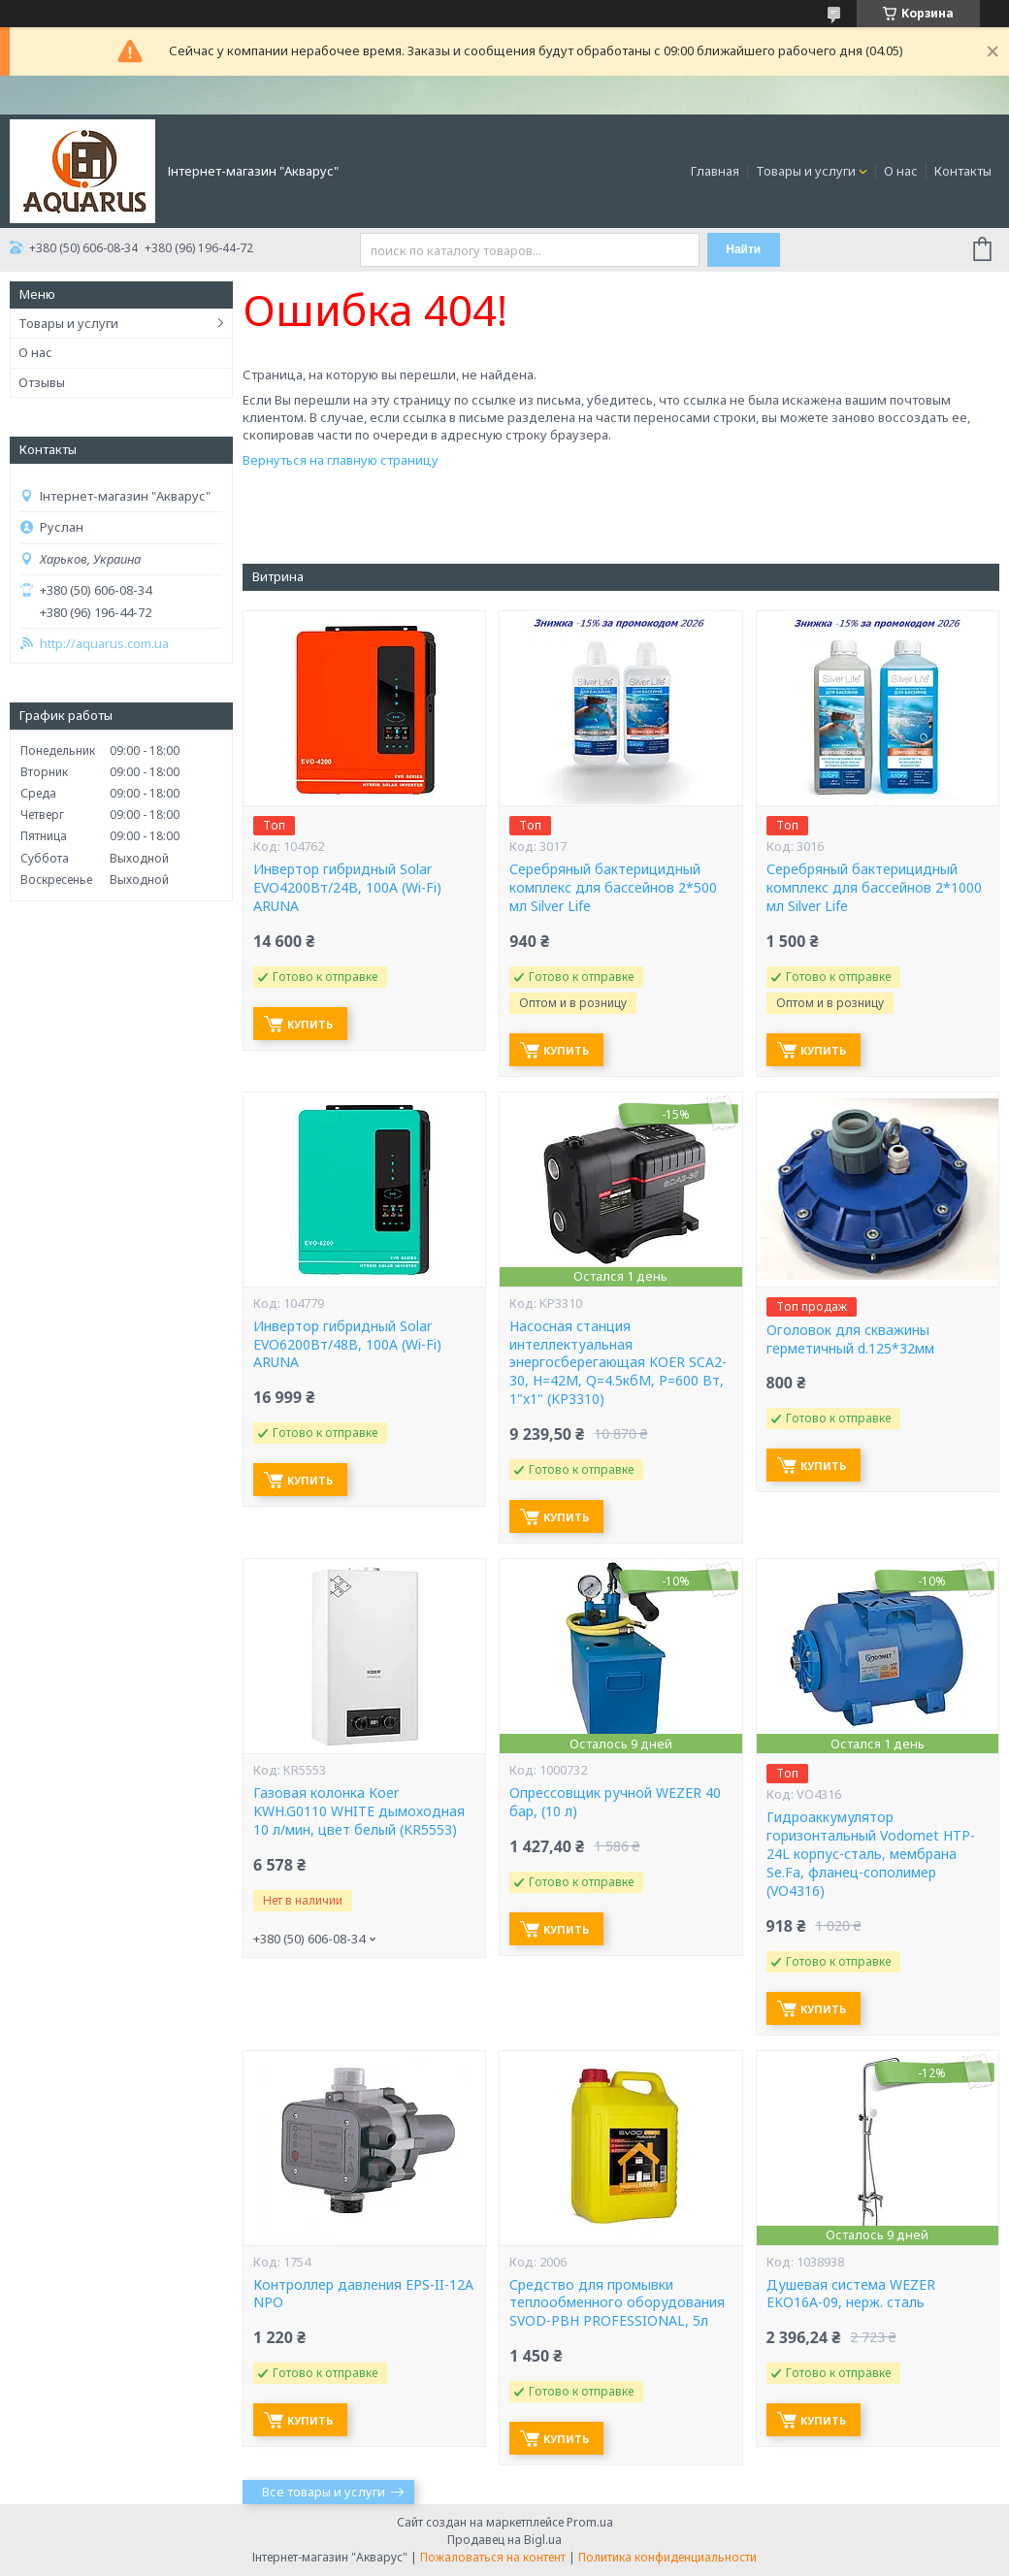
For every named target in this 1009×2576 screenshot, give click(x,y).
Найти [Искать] (743, 249)
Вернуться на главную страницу (341, 460)
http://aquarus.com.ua (104, 644)
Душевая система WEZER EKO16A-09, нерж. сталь (850, 2294)
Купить (310, 1024)
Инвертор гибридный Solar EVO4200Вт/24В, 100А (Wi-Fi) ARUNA (347, 888)
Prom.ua (590, 2522)
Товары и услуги (806, 170)
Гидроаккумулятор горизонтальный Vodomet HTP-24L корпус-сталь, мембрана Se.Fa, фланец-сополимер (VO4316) (870, 1854)
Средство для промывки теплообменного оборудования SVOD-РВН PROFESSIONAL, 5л (617, 2303)
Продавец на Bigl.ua (504, 2539)
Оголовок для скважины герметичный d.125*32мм (850, 1339)
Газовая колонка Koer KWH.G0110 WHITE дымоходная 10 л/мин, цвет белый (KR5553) (359, 1811)
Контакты (963, 170)
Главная (715, 170)
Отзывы (41, 382)
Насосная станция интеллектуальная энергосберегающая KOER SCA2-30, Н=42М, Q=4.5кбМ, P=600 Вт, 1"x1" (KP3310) (618, 1363)
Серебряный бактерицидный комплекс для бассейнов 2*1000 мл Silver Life (874, 888)
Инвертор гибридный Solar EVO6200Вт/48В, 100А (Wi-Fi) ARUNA (347, 1345)
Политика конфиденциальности (667, 2557)
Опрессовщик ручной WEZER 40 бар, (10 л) (615, 1802)
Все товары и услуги (323, 2491)
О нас (901, 170)
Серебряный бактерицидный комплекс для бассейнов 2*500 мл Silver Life (613, 888)
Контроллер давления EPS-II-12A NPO (363, 2294)
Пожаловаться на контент (493, 2557)
